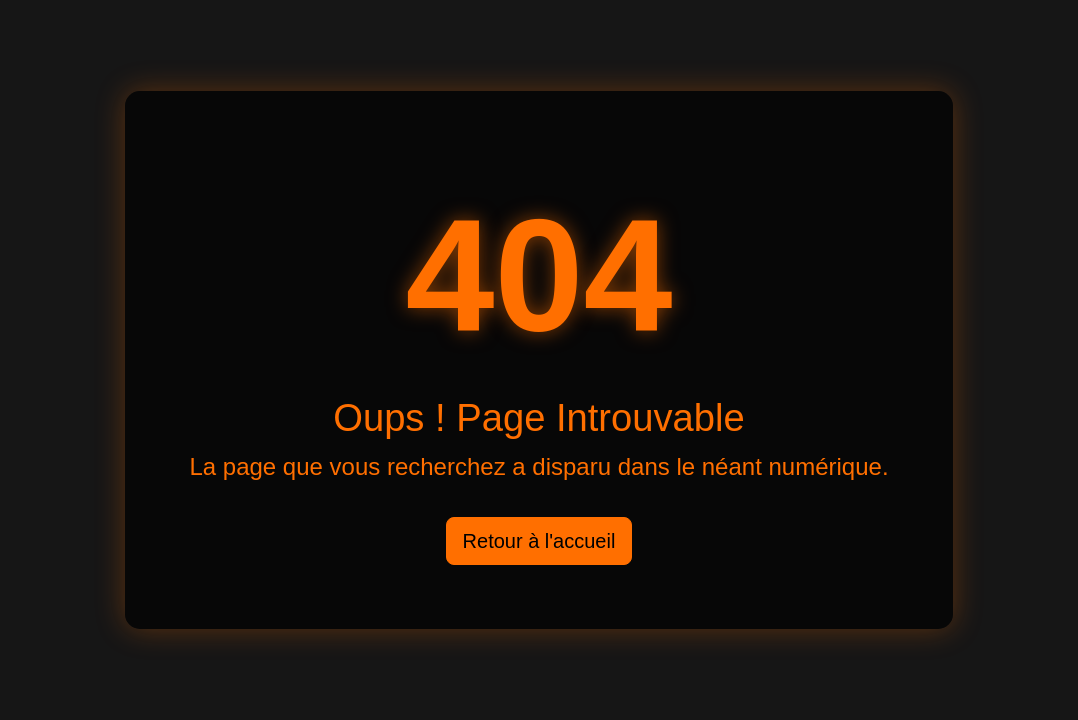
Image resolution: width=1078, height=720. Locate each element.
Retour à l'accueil (539, 541)
